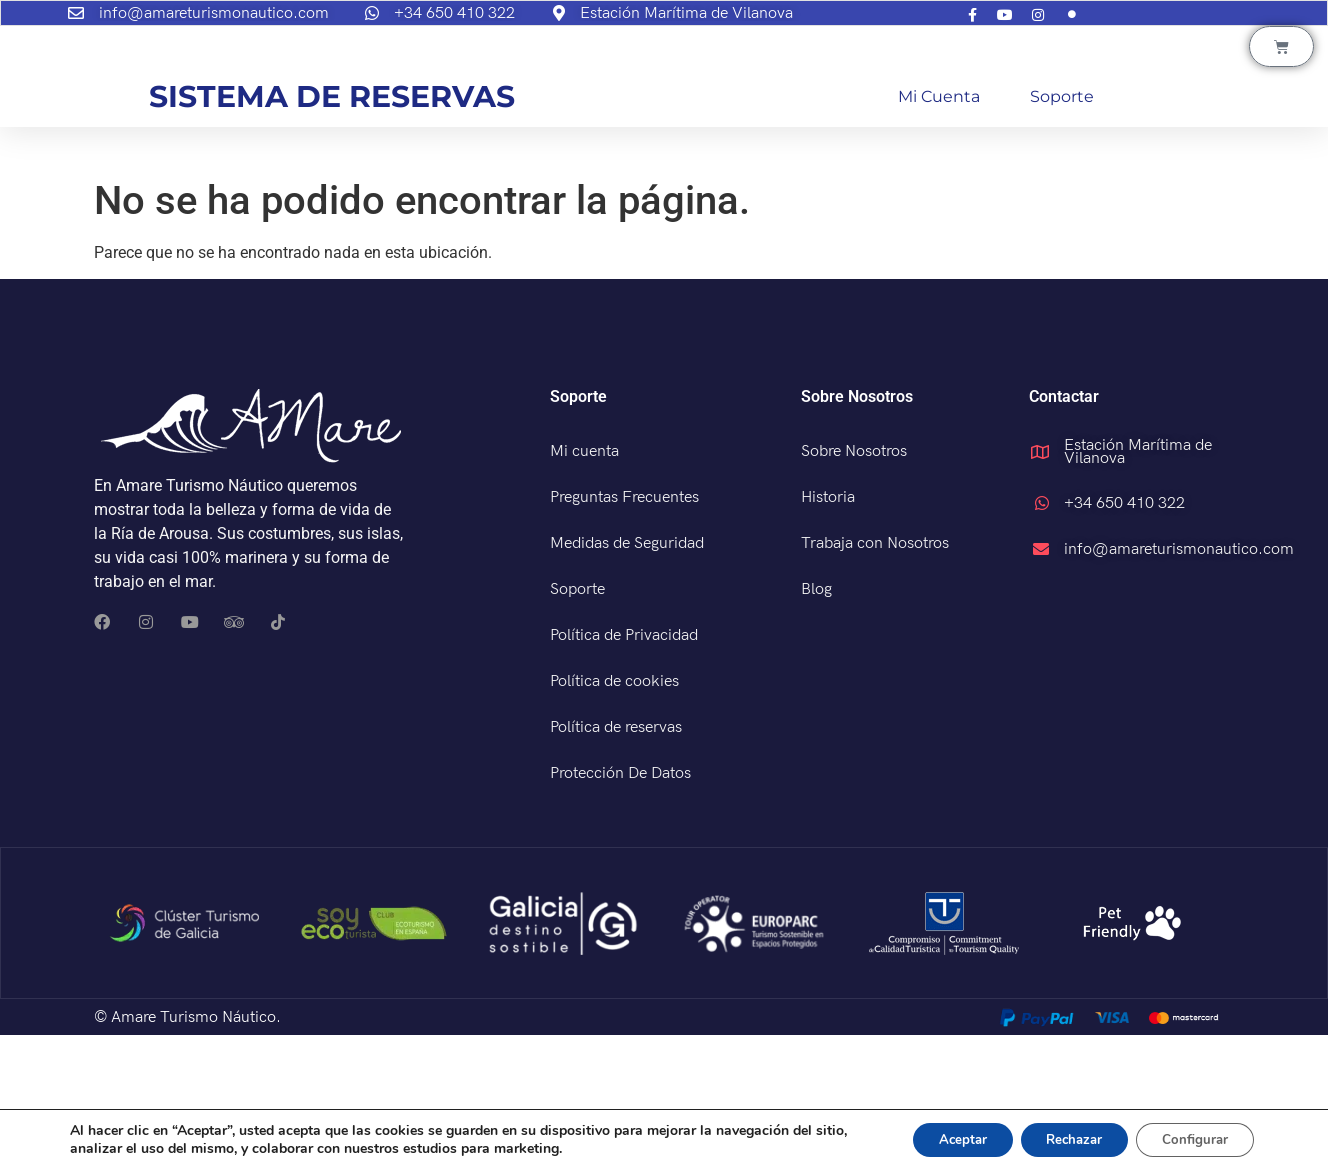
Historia (828, 631)
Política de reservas (616, 861)
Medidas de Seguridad (627, 677)
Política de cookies (614, 815)
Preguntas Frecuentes (624, 631)
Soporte (1062, 230)
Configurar (1190, 1137)
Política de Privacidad (624, 769)
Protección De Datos (620, 907)
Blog (816, 723)
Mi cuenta (939, 230)
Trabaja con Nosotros (875, 677)
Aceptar (935, 1137)
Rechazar (1058, 1137)
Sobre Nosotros (854, 585)
